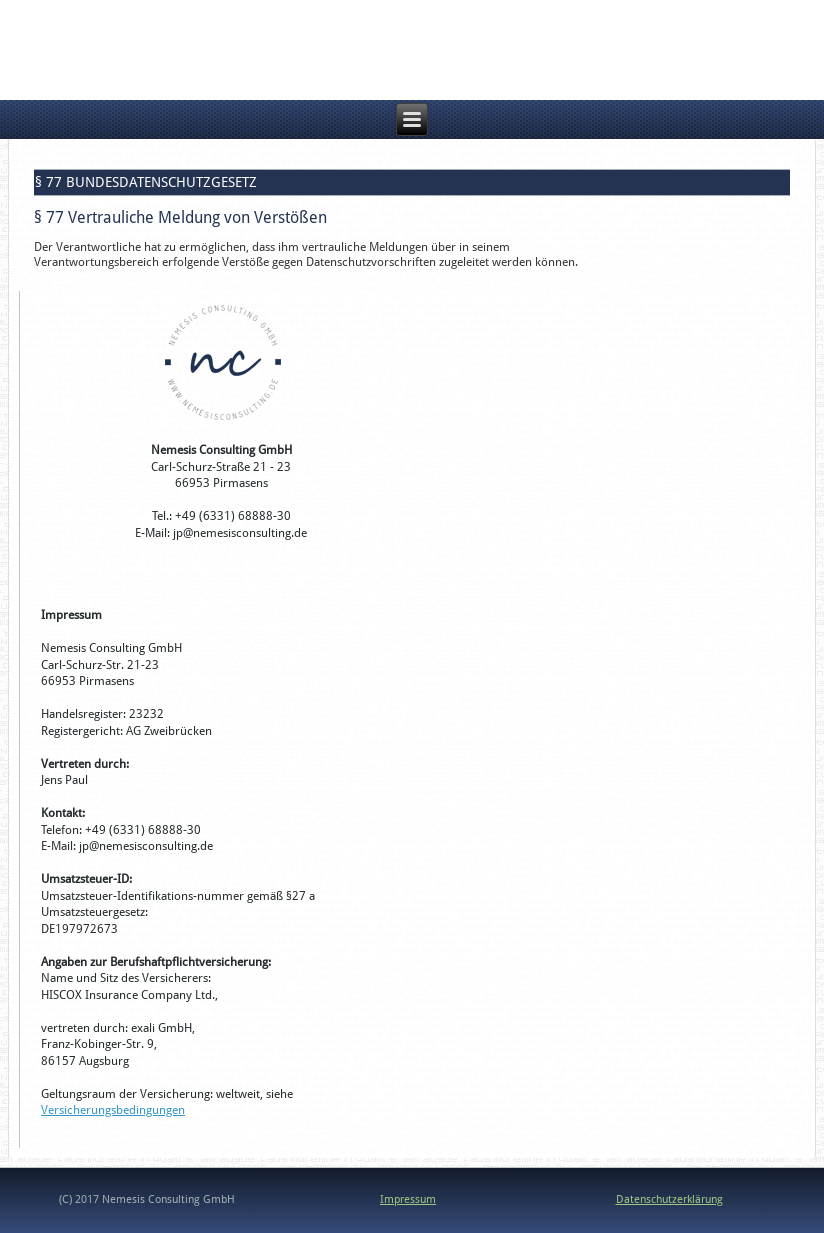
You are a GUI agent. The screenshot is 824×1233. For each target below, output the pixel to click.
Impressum (408, 1199)
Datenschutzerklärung (669, 1199)
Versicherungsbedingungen (113, 1110)
